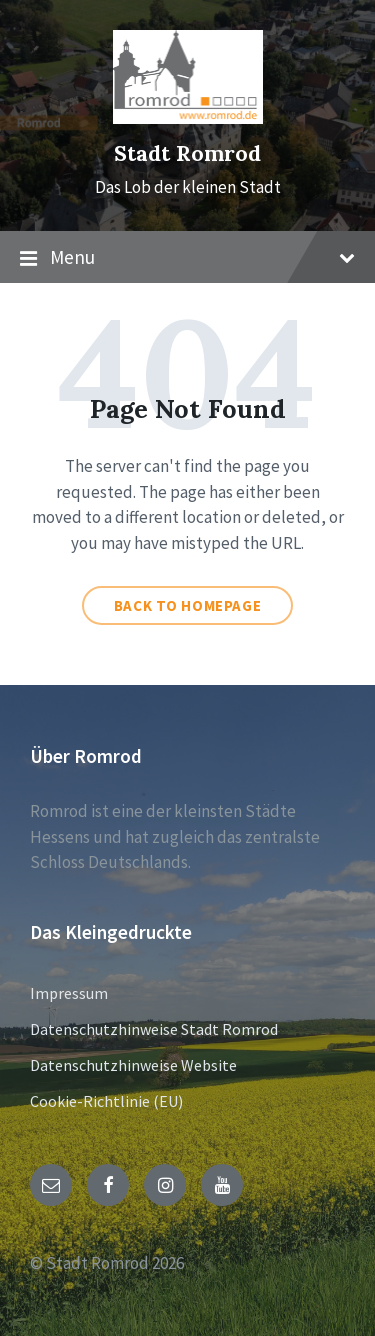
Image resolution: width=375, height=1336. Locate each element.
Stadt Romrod (187, 153)
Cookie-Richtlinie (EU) (106, 1101)
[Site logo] (188, 118)
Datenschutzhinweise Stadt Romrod (154, 1029)
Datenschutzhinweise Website (133, 1065)
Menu (187, 258)
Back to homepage (188, 605)
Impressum (69, 993)
